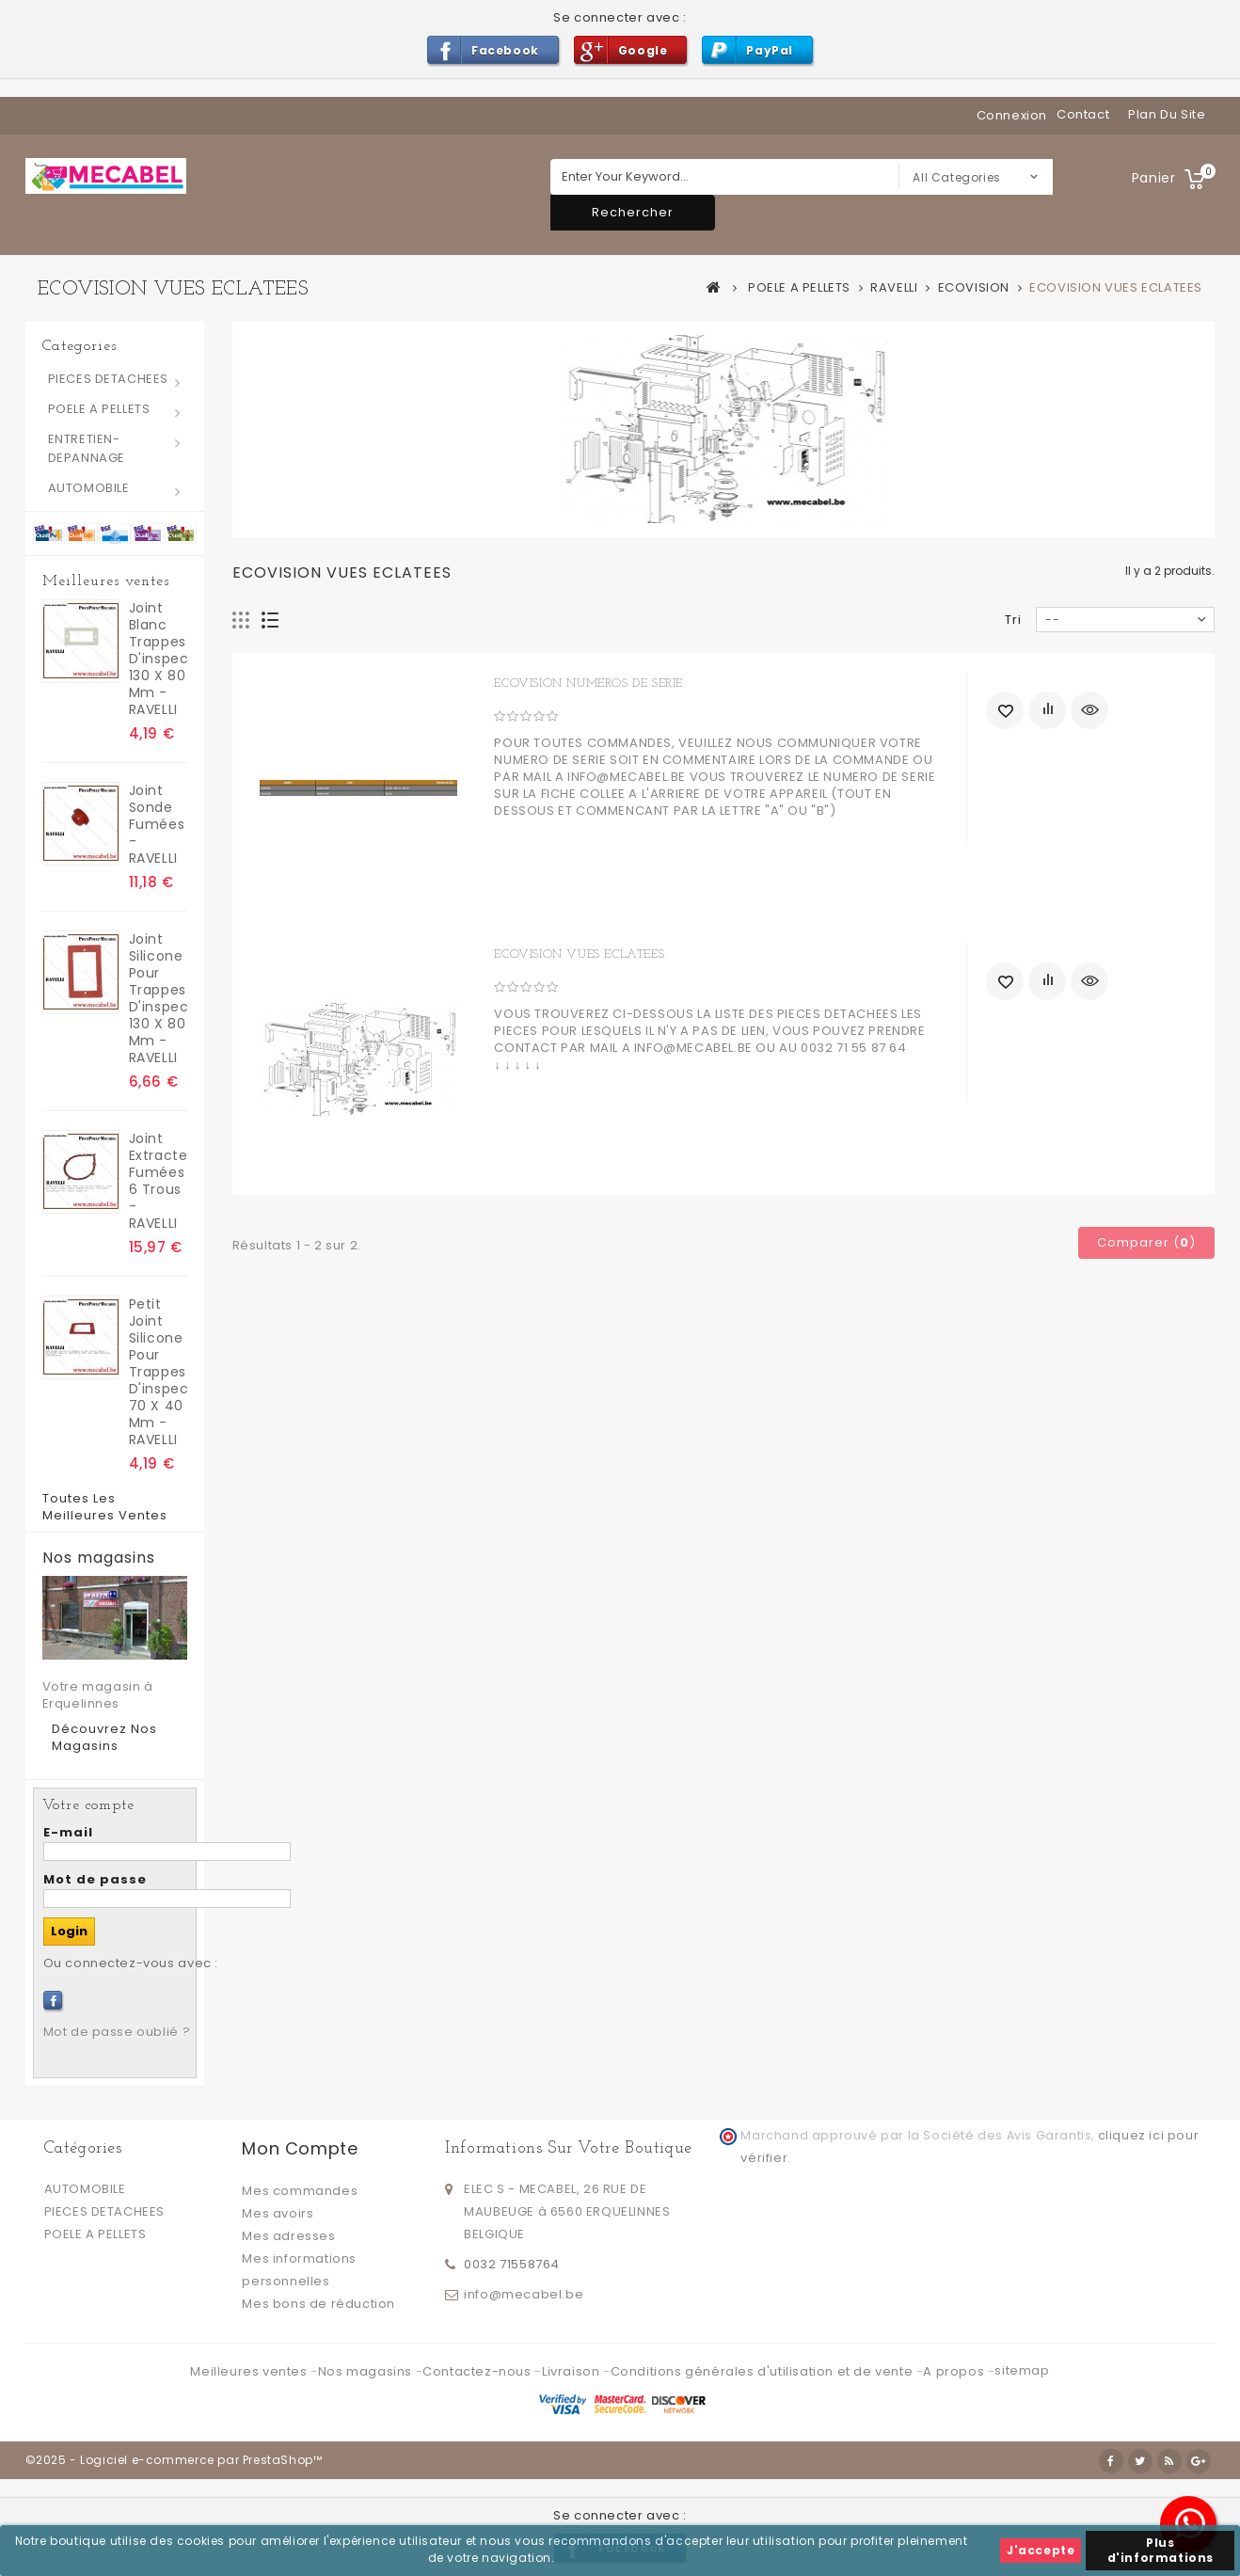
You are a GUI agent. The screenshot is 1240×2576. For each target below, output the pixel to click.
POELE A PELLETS (99, 409)
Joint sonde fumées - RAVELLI (157, 824)
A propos (955, 2371)
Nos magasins (98, 1558)
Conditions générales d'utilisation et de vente (763, 2371)
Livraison (572, 2371)
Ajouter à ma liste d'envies (1005, 710)
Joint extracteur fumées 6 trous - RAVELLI (158, 1181)
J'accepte (1040, 2550)
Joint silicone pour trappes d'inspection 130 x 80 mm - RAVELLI (158, 998)
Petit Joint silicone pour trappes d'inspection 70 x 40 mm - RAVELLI (158, 1372)
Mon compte (300, 2148)
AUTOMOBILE (89, 488)
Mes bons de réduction (318, 2304)
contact (1083, 114)
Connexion (1012, 115)
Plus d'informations (1160, 2550)
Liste (270, 620)
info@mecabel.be (523, 2294)
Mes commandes (300, 2191)
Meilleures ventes (105, 581)
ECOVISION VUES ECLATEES (579, 954)
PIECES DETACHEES (108, 379)
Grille (241, 620)
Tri (1013, 619)
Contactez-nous (478, 2371)
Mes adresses (288, 2236)
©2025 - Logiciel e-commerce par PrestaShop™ (174, 2460)
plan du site (1166, 114)
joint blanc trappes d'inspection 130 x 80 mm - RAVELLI (158, 658)
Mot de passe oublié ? (117, 2032)
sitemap (1021, 2370)
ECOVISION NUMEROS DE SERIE (588, 683)
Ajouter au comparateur (1047, 710)
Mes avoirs (277, 2213)
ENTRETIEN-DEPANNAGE (86, 448)
